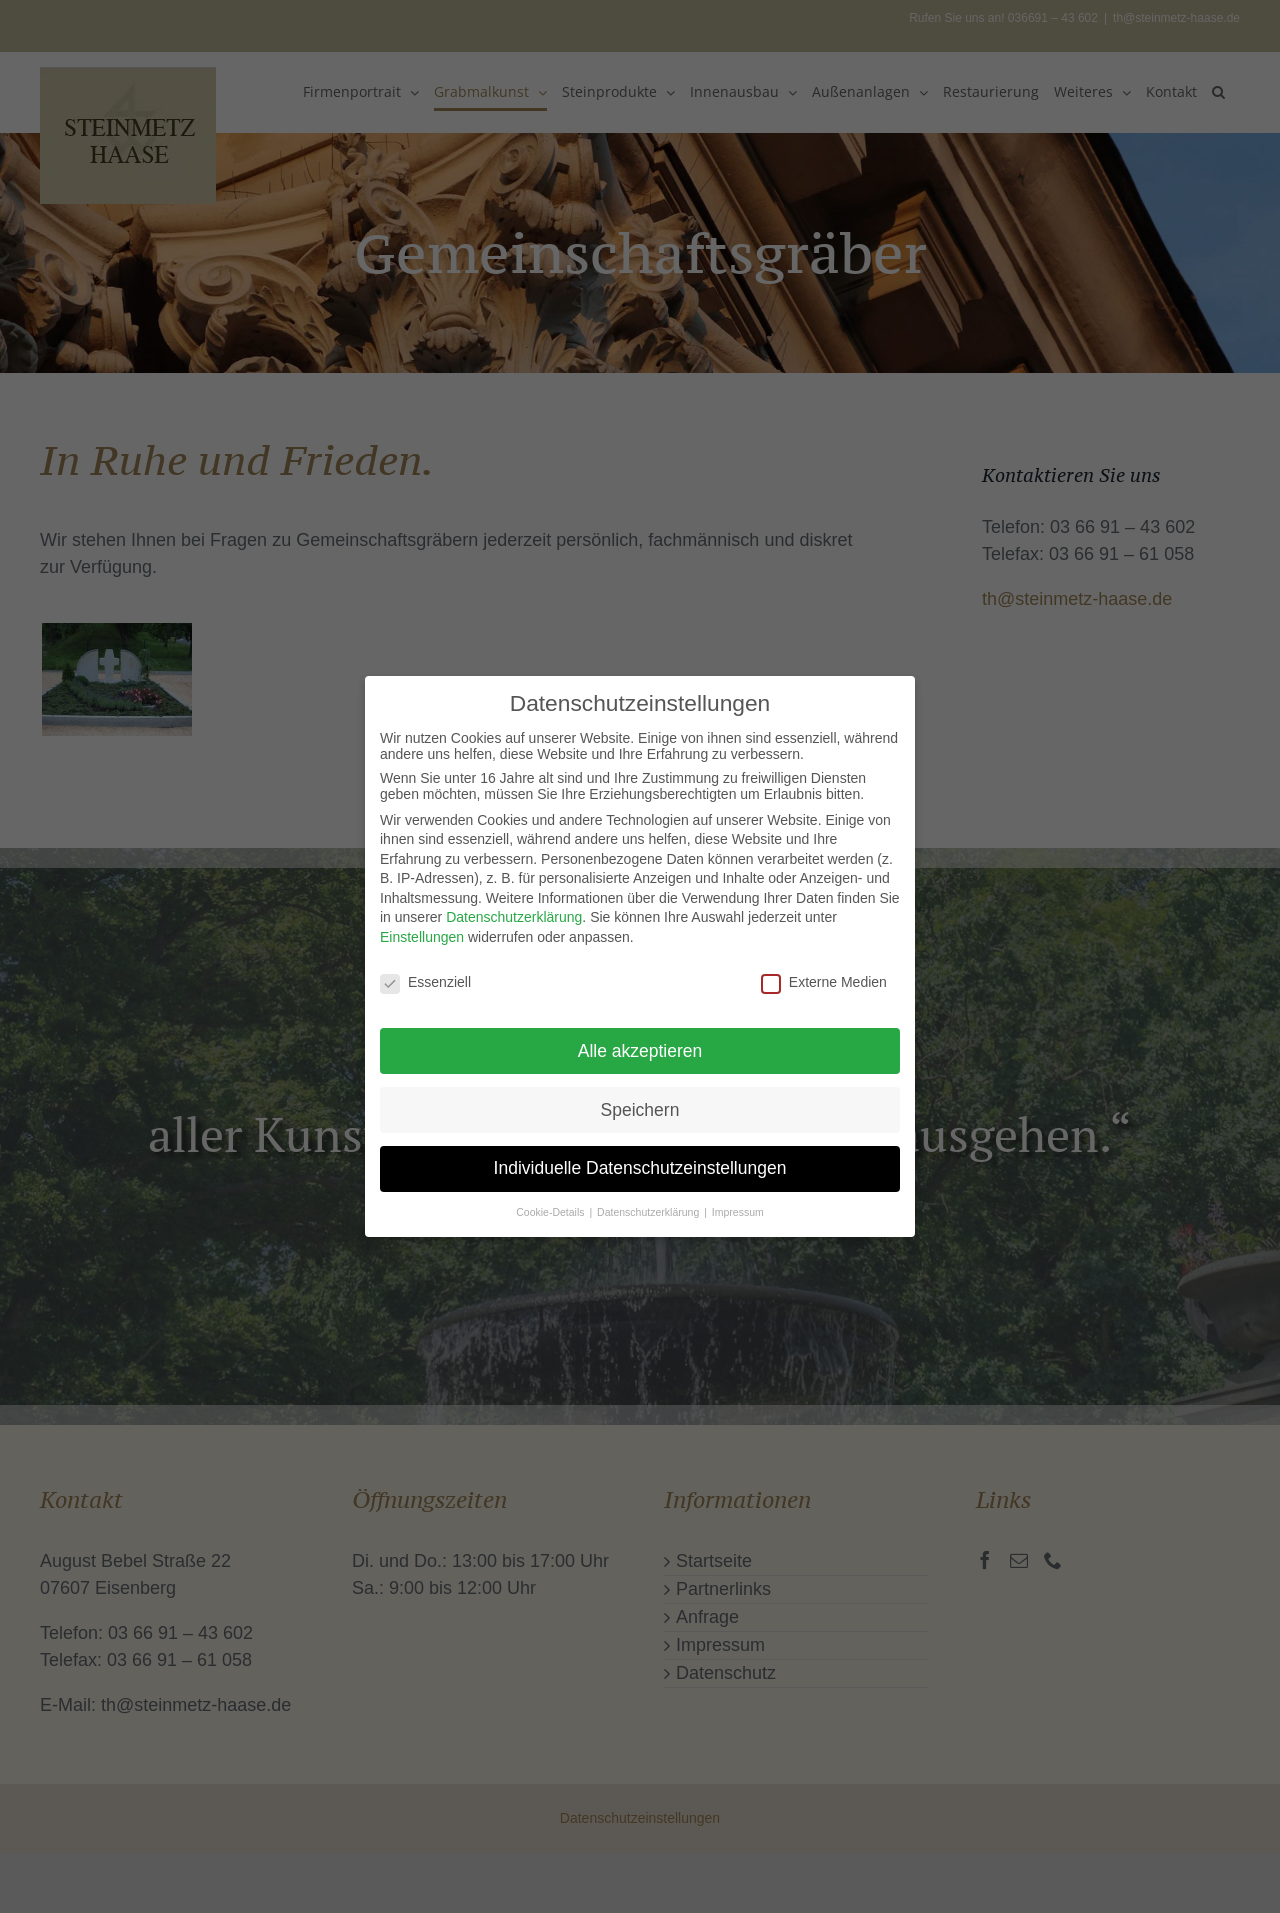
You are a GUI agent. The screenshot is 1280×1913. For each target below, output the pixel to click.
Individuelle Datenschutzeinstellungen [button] (640, 1159)
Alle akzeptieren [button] (640, 1041)
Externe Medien (824, 973)
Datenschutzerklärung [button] (649, 1203)
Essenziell (425, 973)
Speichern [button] (640, 1100)
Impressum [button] (738, 1203)
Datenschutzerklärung (514, 908)
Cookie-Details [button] (551, 1203)
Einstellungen (422, 928)
